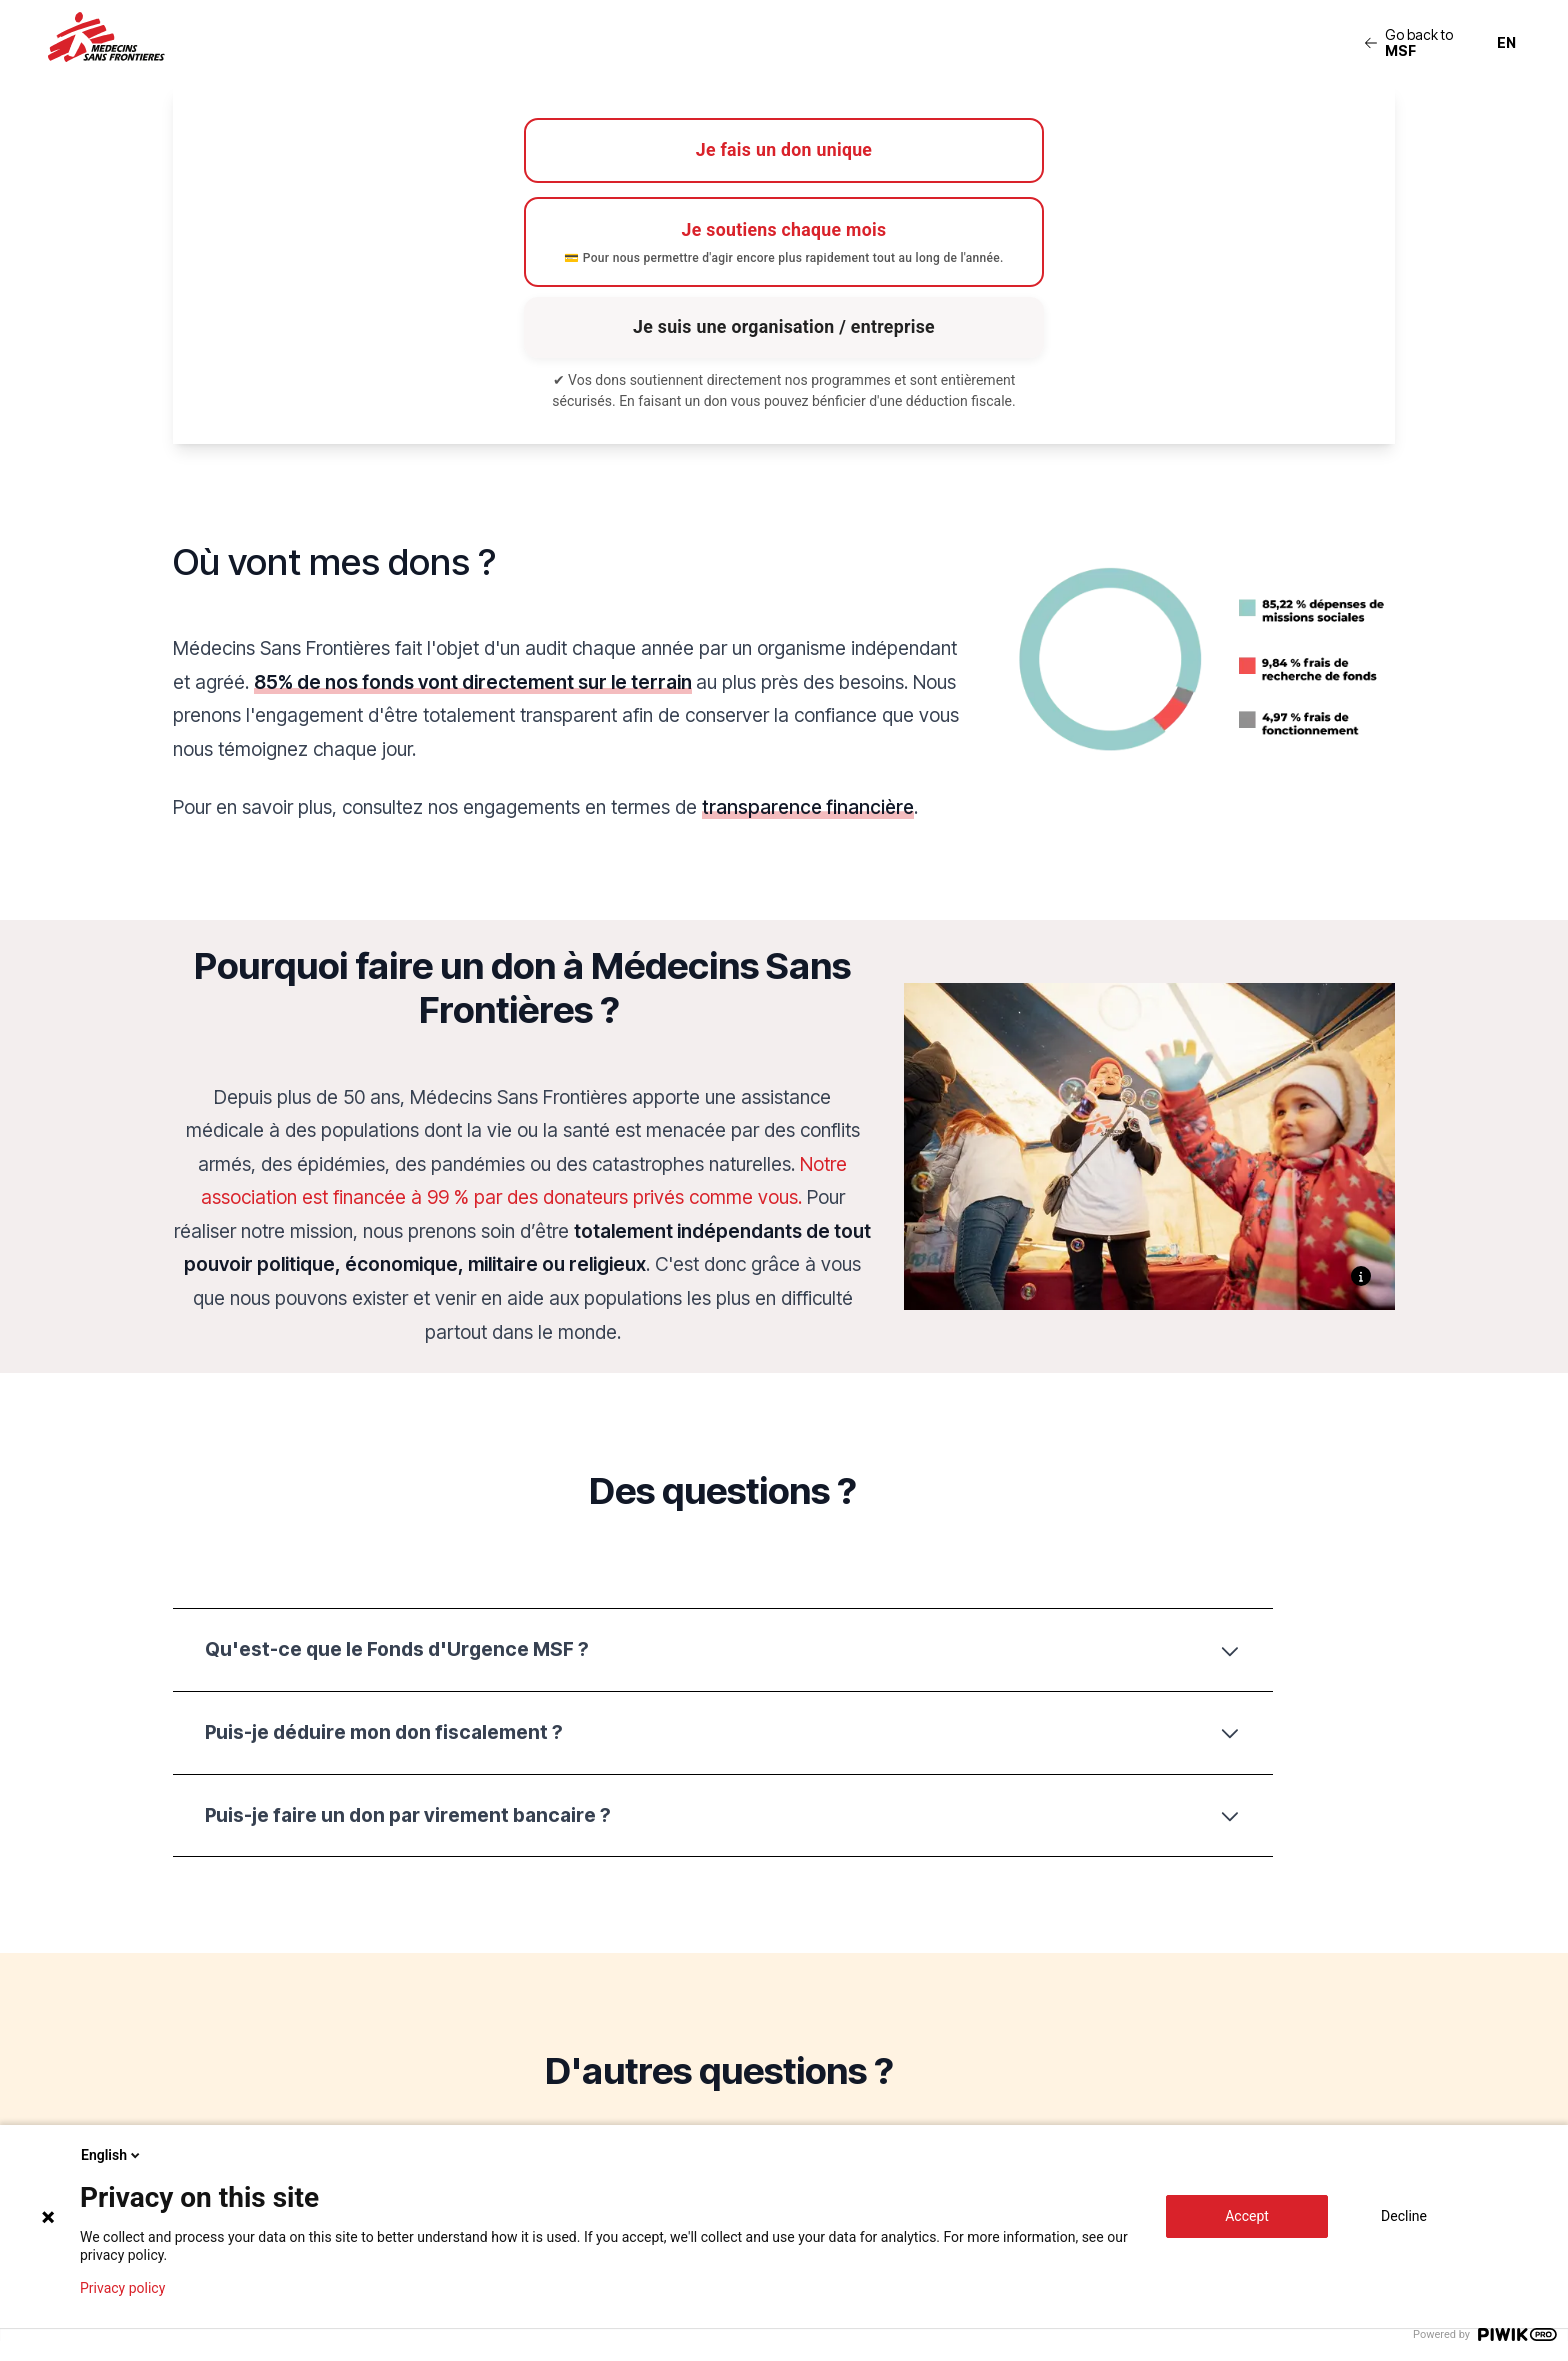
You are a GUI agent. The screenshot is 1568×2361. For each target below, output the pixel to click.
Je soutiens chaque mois (784, 246)
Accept (1247, 2216)
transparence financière (808, 812)
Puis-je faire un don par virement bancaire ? (723, 1820)
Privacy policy (122, 2288)
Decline (1404, 2216)
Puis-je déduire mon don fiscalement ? (723, 1737)
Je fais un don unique (784, 151)
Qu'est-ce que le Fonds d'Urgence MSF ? (723, 1654)
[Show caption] (1361, 1281)
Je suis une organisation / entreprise (783, 331)
